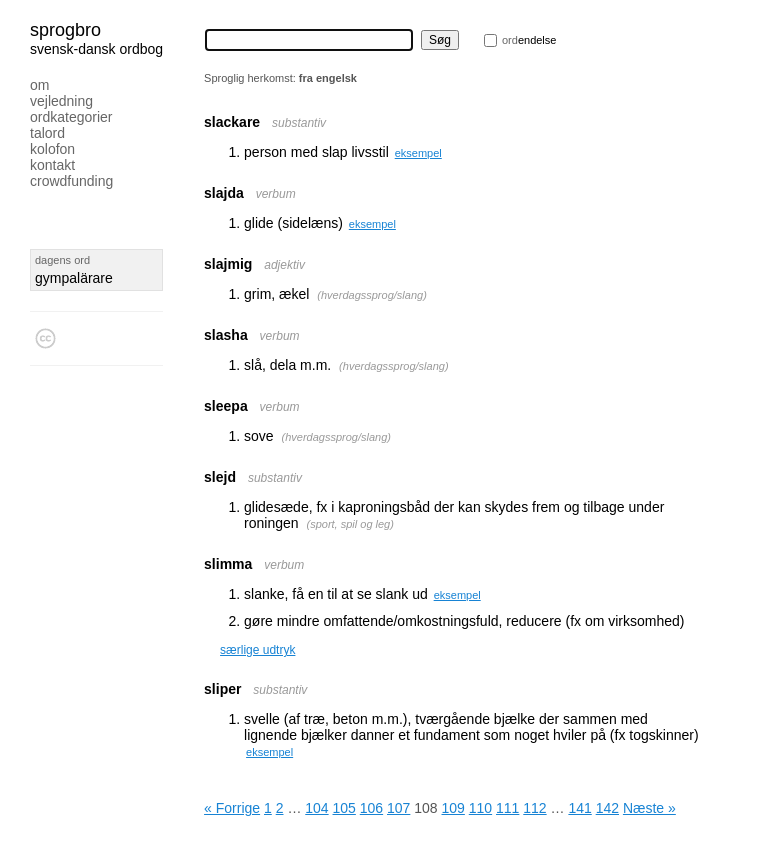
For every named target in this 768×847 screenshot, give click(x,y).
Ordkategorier (71, 117)
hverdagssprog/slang (372, 295)
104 (316, 808)
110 (480, 808)
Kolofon (52, 149)
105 (344, 808)
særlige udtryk (257, 650)
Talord (47, 133)
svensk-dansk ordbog (96, 49)
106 (371, 808)
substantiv (299, 123)
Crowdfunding (71, 181)
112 (534, 808)
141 (579, 808)
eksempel (418, 153)
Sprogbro (65, 30)
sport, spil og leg (350, 524)
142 (607, 808)
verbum (276, 194)
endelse (529, 40)
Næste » (649, 808)
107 (398, 808)
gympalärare (74, 278)
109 (453, 808)
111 (507, 808)
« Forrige (232, 808)
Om (39, 85)
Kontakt (52, 165)
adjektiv (284, 265)
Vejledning (61, 101)
